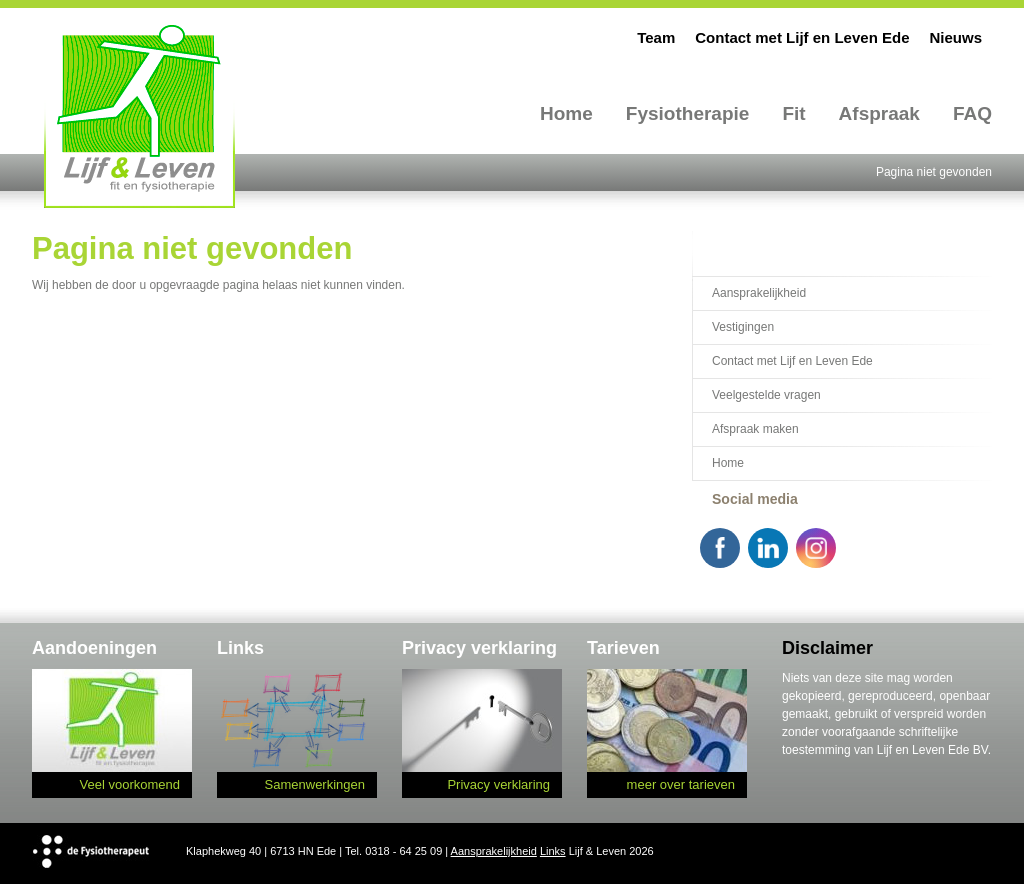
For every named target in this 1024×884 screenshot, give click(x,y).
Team (656, 37)
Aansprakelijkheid (759, 293)
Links (553, 851)
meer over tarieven (681, 784)
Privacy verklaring (498, 784)
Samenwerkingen (315, 784)
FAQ (972, 113)
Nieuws (955, 37)
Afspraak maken (755, 429)
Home (566, 113)
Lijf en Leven (139, 115)
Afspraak (879, 113)
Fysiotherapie (688, 113)
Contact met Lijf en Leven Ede (802, 37)
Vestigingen (743, 327)
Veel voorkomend (130, 784)
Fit (793, 113)
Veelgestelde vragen (766, 395)
